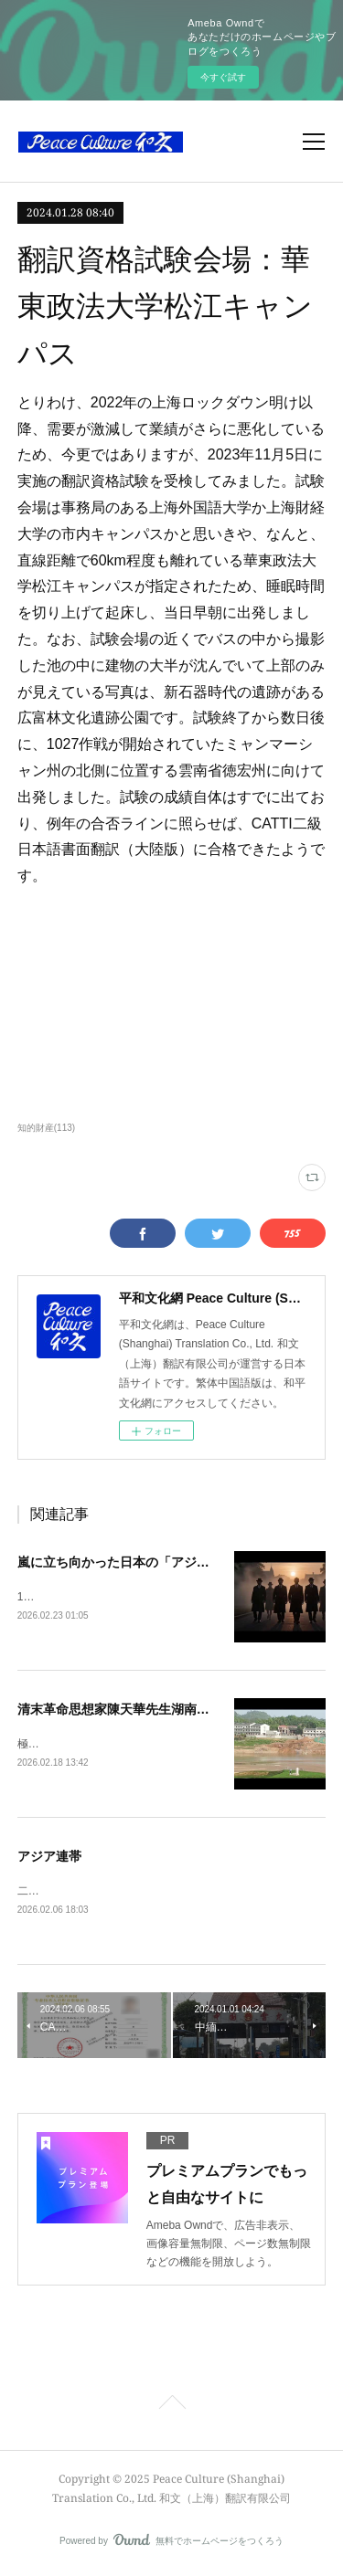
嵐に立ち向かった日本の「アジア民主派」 (139, 1562)
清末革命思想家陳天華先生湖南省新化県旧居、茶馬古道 (177, 1710)
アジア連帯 (49, 1858)
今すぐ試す (223, 77)
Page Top (171, 2409)
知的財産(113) (46, 1128)
